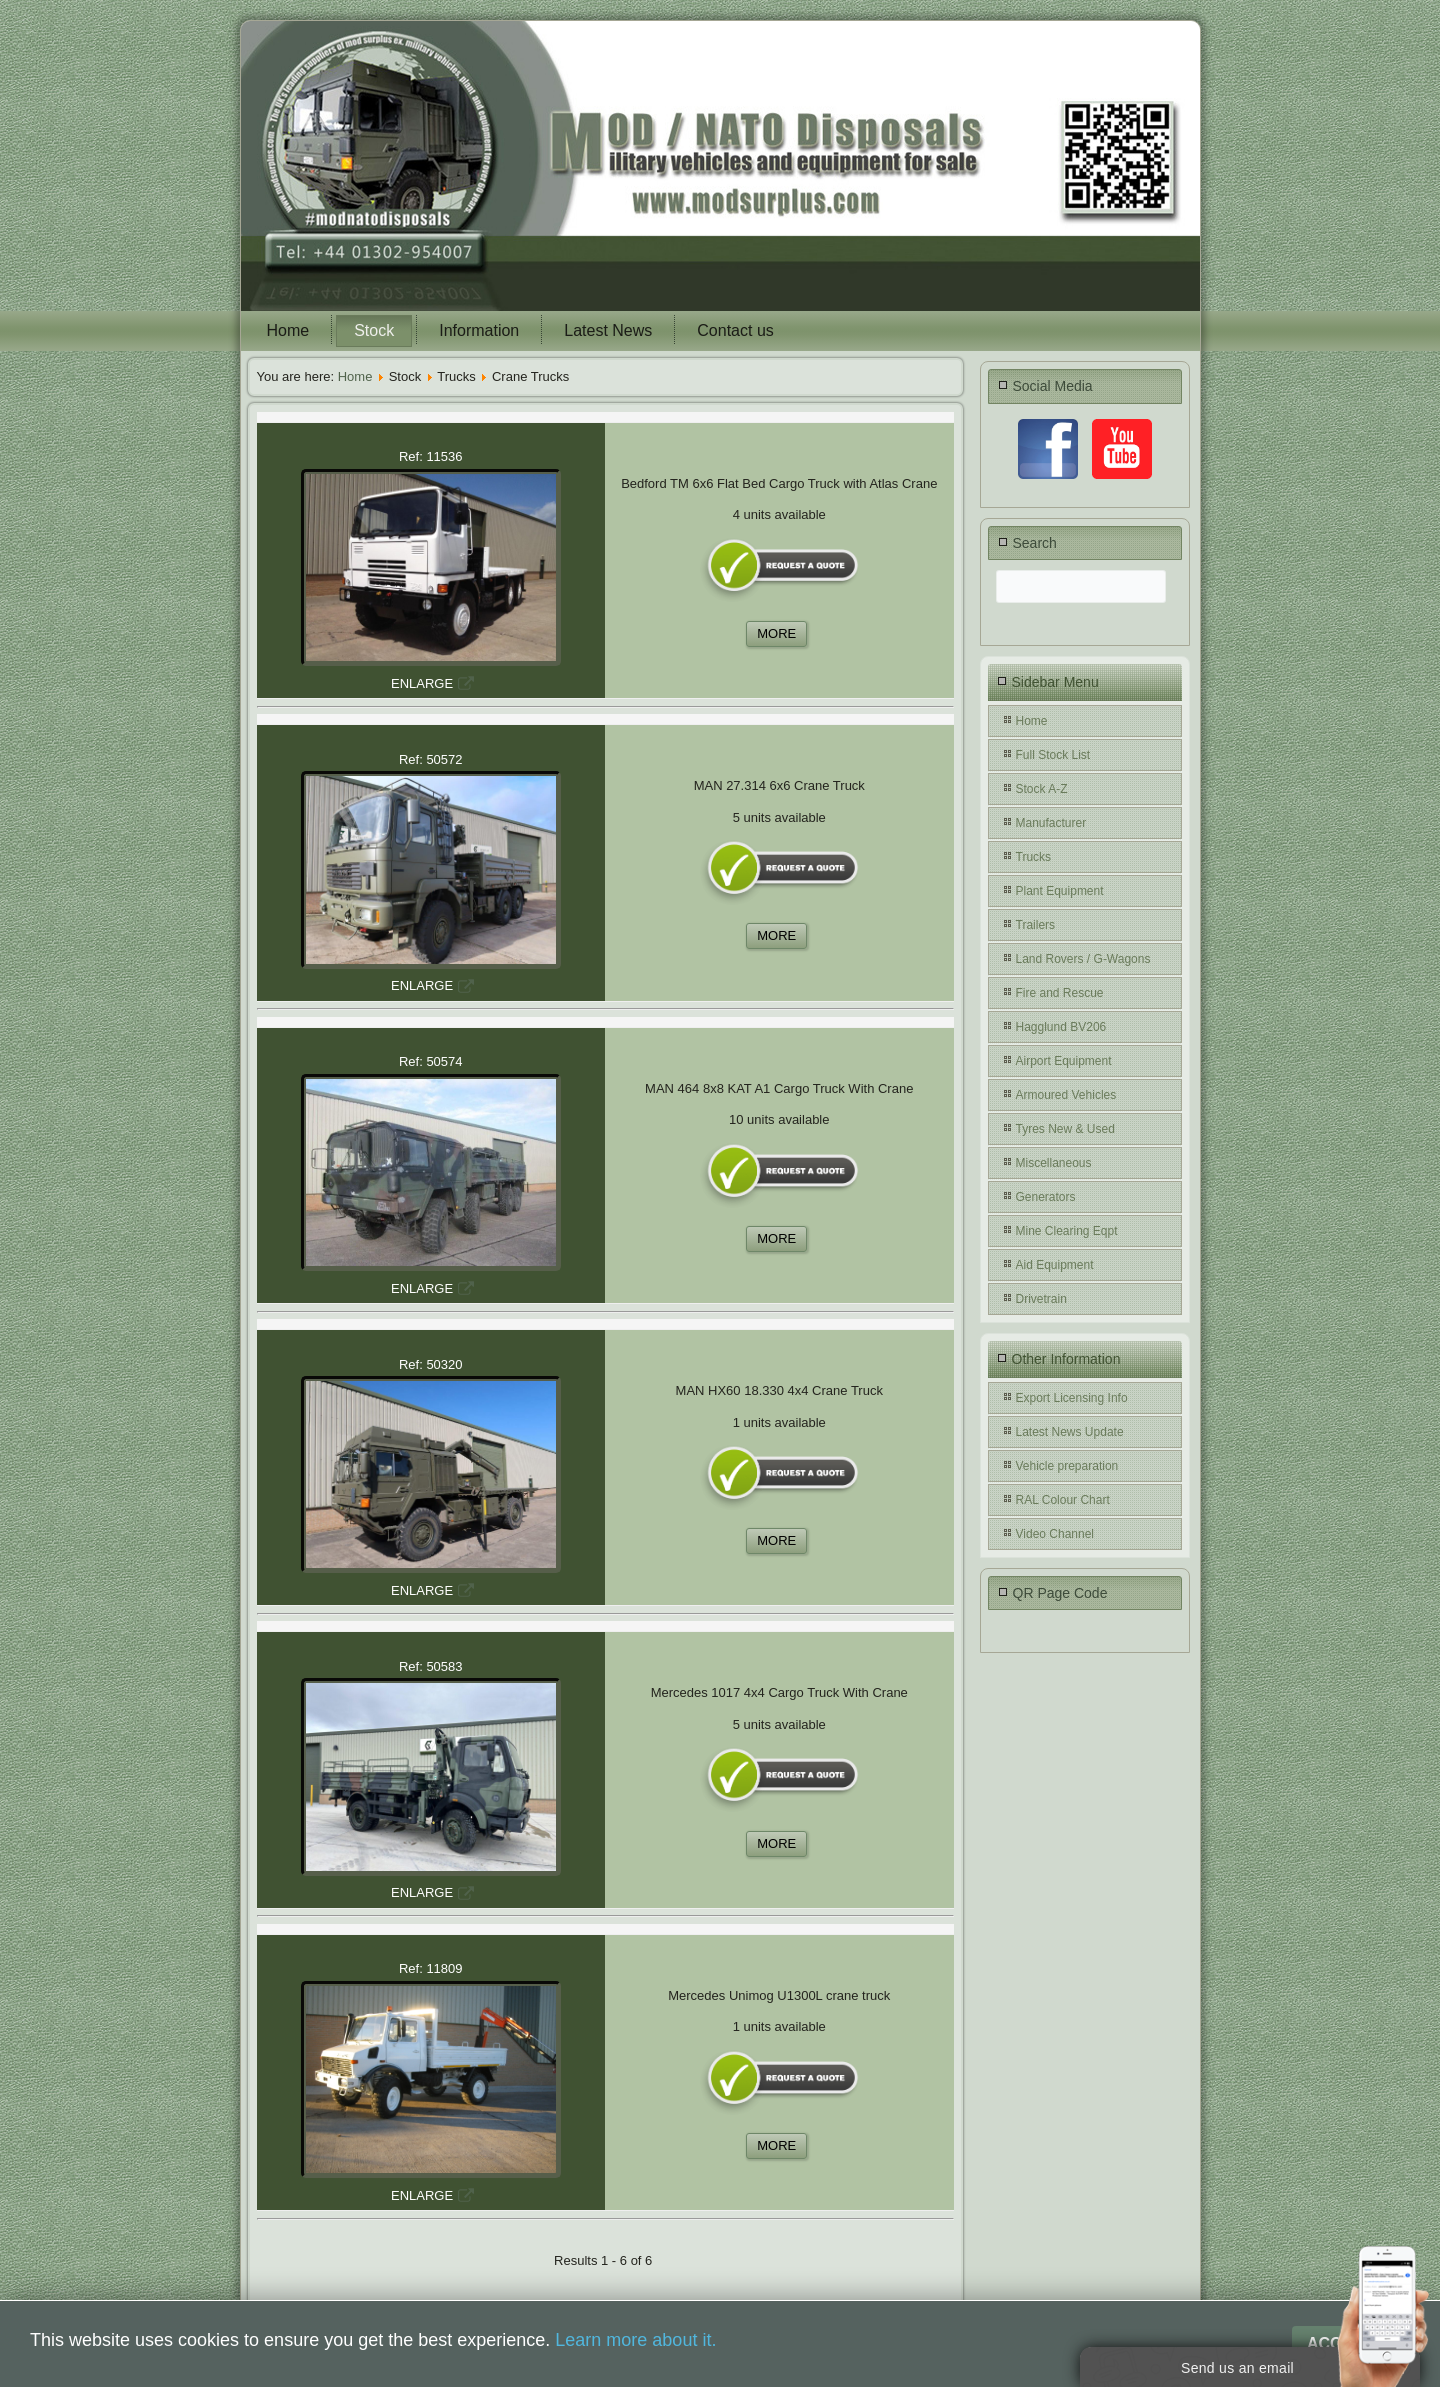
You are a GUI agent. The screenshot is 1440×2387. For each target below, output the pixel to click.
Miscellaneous (1054, 1163)
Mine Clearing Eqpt (1067, 1231)
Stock (374, 330)
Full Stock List (1053, 755)
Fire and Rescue (1060, 993)
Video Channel (1055, 1534)
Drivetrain (1041, 1299)
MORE (776, 633)
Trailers (1036, 925)
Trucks (1034, 857)
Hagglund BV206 (1061, 1027)
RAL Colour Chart (1063, 1500)
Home (288, 330)
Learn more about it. (635, 2340)
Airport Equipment (1064, 1061)
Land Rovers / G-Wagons (1083, 959)
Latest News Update (1070, 1432)
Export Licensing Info (1072, 1398)
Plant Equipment (1060, 891)
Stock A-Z (1042, 789)
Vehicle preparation (1067, 1466)
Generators (1046, 1197)
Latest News (608, 330)
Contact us (735, 330)
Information (479, 330)
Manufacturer (1051, 823)
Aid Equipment (1055, 1265)
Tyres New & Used (1065, 1129)
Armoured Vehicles (1066, 1095)
